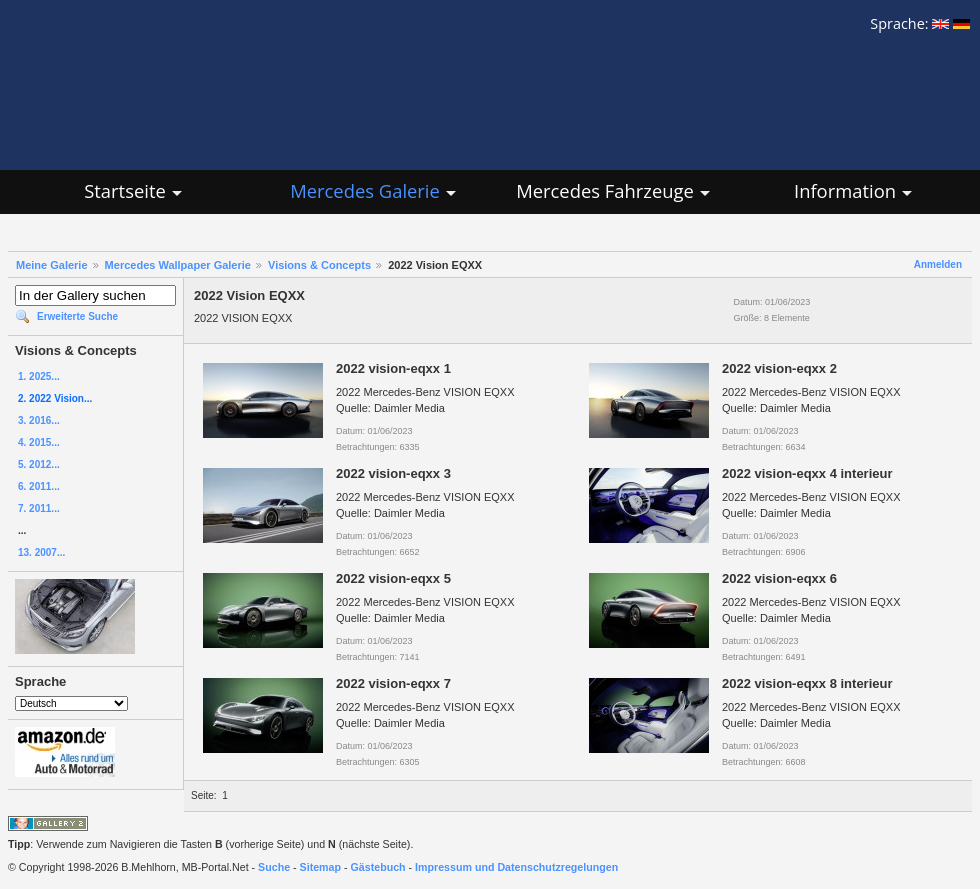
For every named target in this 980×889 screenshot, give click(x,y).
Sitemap (320, 867)
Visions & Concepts (319, 265)
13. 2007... (41, 552)
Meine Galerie (52, 265)
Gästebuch (378, 867)
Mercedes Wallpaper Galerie (178, 265)
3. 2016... (39, 420)
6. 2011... (39, 486)
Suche (274, 867)
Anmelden (938, 264)
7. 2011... (39, 508)
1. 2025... (39, 376)
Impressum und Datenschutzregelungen (516, 867)
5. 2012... (39, 464)
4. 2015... (39, 442)
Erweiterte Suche (77, 316)
